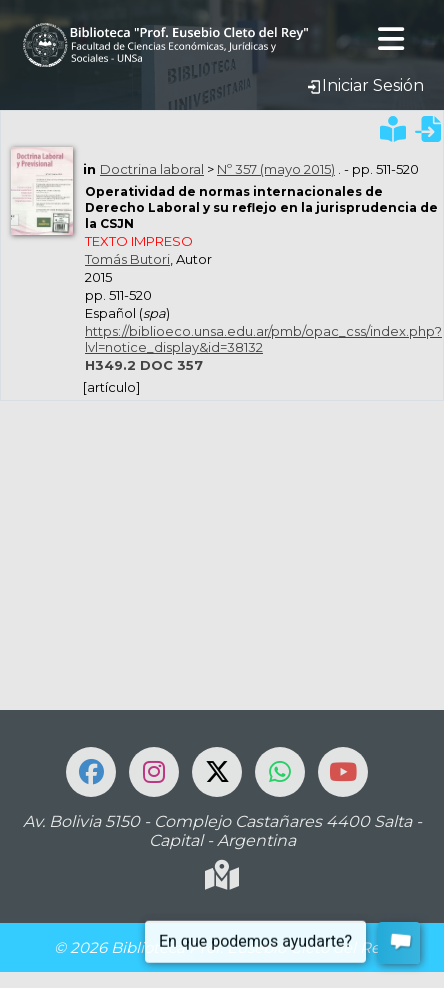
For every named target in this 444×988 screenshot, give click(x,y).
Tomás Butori (127, 259)
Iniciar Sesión (365, 85)
